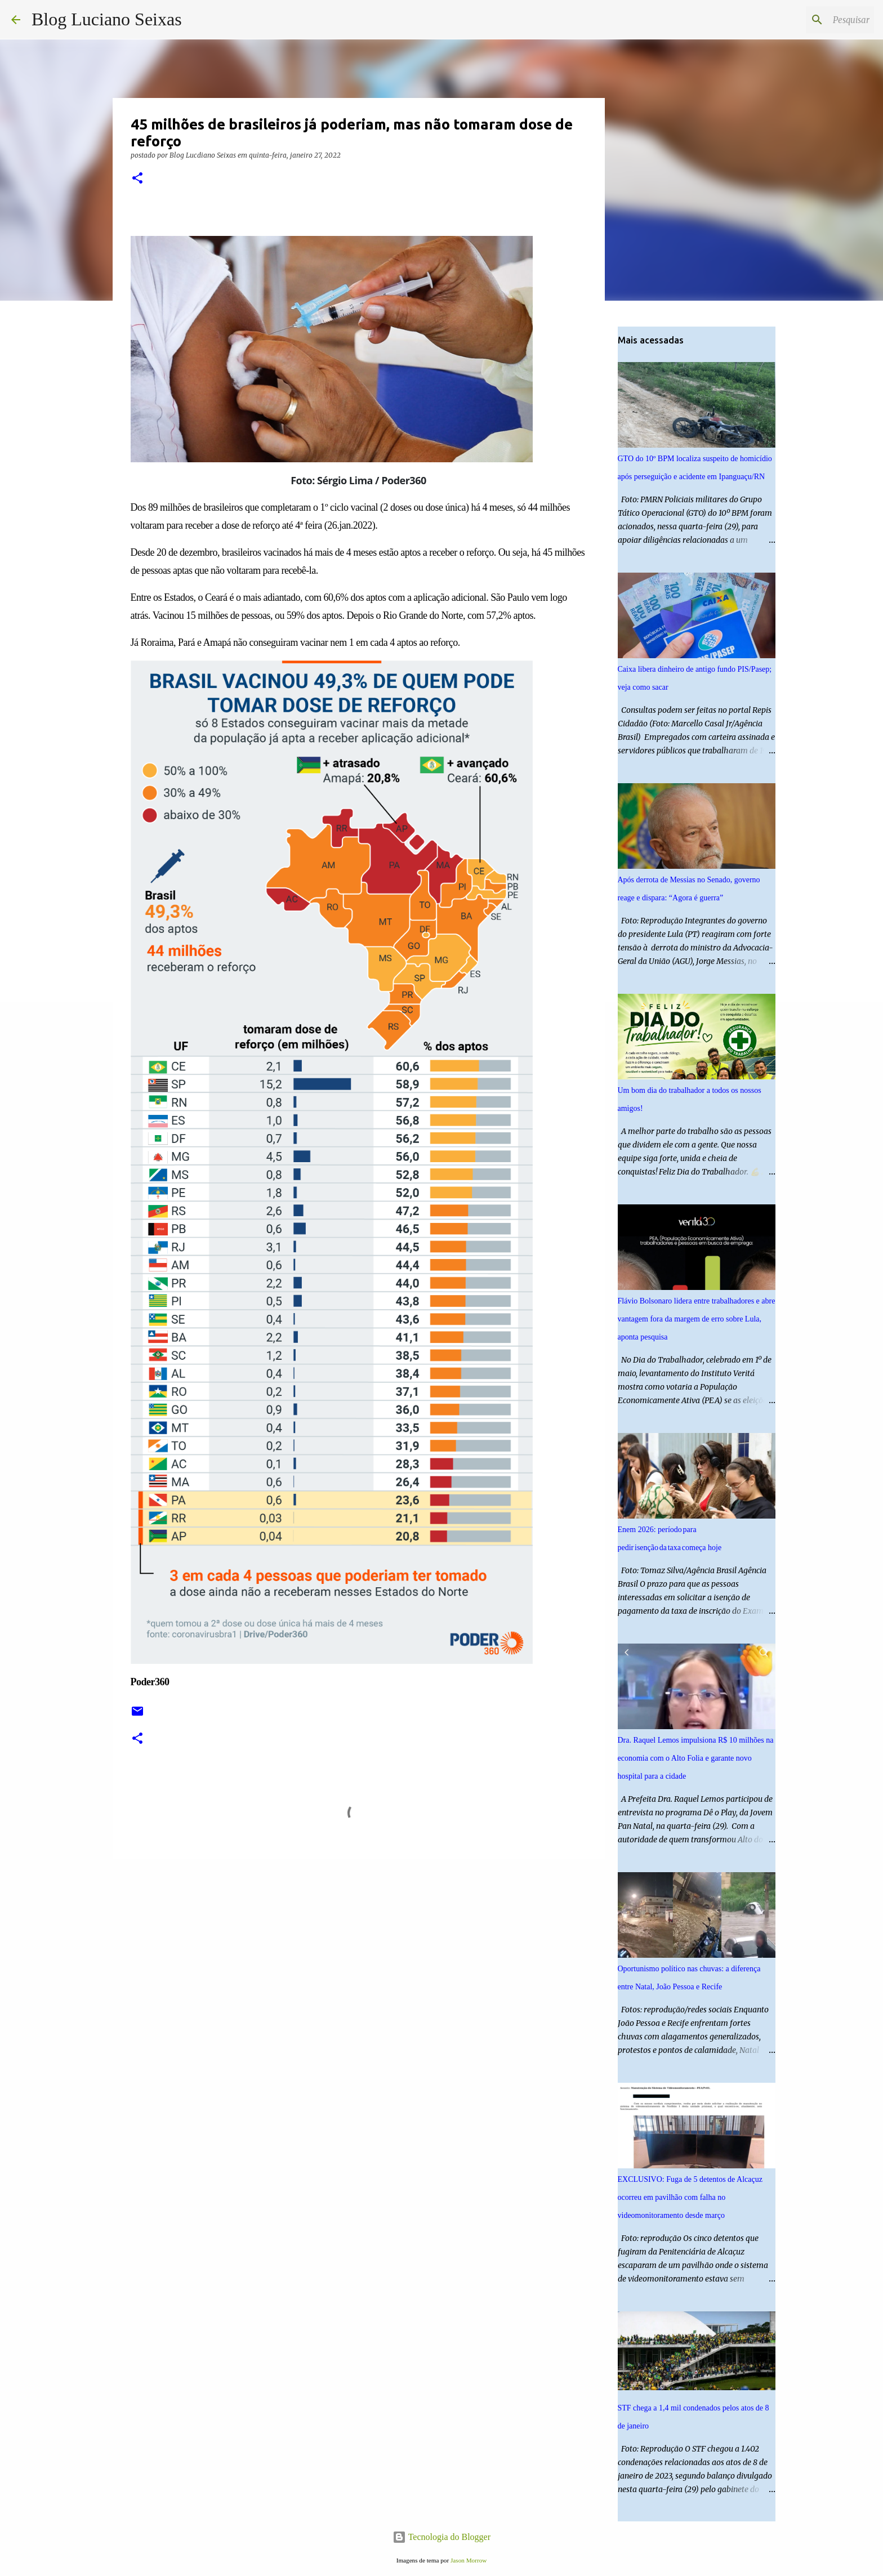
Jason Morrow (469, 2560)
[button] (137, 178)
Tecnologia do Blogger (441, 2537)
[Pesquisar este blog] (815, 19)
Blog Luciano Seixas (107, 19)
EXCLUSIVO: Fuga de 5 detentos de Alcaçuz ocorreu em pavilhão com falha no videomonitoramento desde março (690, 2197)
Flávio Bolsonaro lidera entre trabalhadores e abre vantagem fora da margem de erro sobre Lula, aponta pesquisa (696, 1319)
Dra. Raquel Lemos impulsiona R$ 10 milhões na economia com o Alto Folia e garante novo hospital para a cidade (696, 1758)
